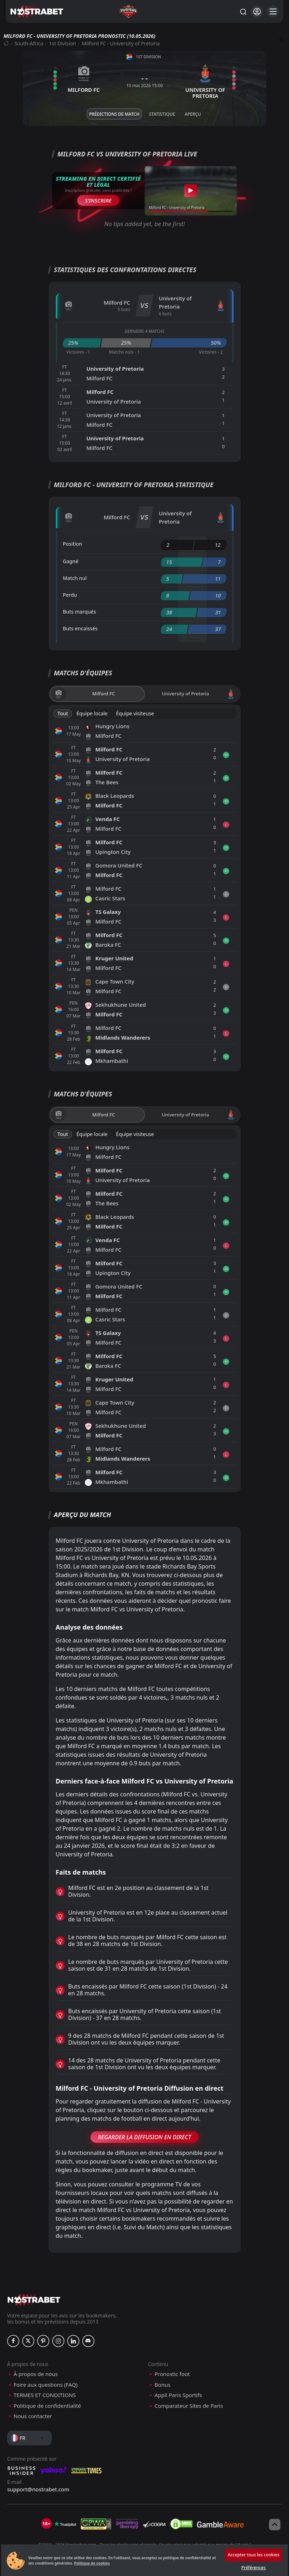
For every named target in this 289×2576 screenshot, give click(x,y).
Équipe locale (92, 713)
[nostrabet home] (34, 2300)
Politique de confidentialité (47, 2405)
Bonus (163, 2384)
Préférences (253, 2568)
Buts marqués (79, 611)
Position (72, 543)
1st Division (62, 43)
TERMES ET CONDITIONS (45, 2395)
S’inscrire (98, 200)
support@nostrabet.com (38, 2489)
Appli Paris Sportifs (178, 2395)
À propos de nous (36, 2374)
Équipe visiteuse (135, 713)
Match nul (75, 578)
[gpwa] (96, 2524)
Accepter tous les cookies (253, 2555)
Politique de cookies (92, 2563)
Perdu (70, 594)
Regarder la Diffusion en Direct (144, 2137)
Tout (63, 713)
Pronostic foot (172, 2374)
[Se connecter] (257, 11)
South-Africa (28, 43)
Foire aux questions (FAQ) (46, 2384)
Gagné (71, 561)
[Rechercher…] (242, 11)
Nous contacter (33, 2416)
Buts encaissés (80, 628)
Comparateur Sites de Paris (189, 2405)
